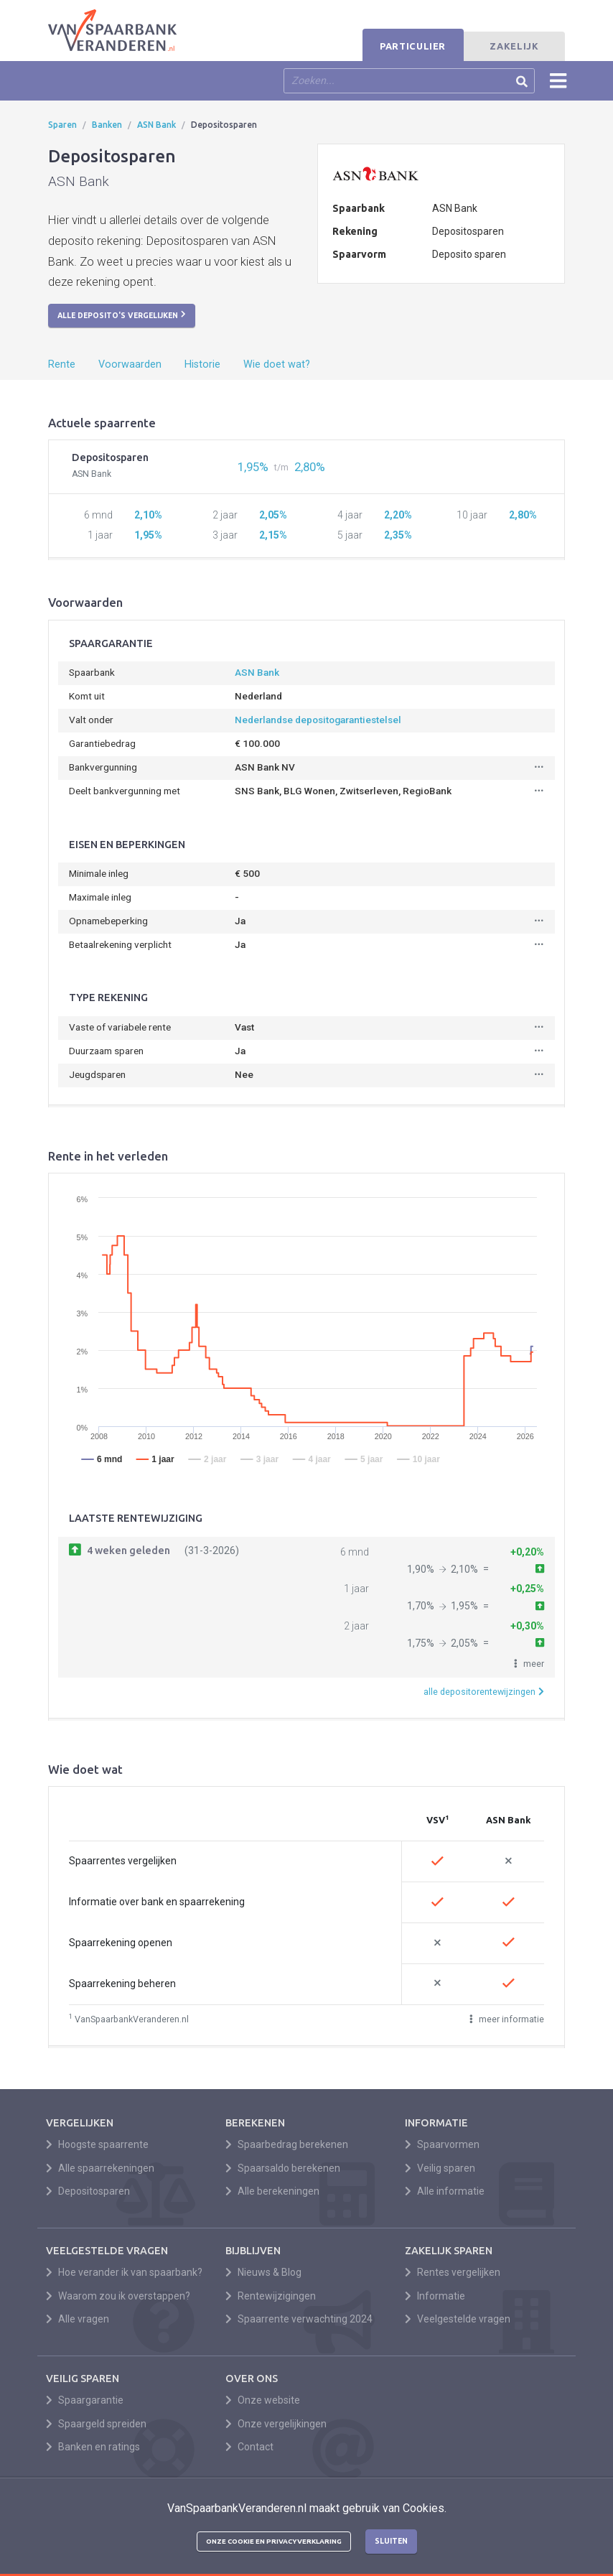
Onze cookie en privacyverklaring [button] (274, 2541)
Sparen (62, 124)
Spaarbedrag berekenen (286, 2144)
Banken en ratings (93, 2446)
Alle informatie (445, 2191)
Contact (249, 2446)
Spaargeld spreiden (96, 2423)
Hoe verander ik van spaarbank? (124, 2272)
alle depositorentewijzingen (484, 1691)
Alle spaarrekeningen (100, 2168)
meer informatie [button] (506, 2019)
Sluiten (391, 2541)
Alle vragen (77, 2319)
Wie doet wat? (276, 364)
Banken (107, 124)
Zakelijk (514, 46)
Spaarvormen (442, 2144)
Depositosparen (88, 2191)
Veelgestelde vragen (457, 2319)
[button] (529, 1663)
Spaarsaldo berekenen (282, 2168)
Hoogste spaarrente (97, 2144)
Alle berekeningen (272, 2191)
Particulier (413, 46)
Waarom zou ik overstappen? (118, 2296)
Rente (61, 364)
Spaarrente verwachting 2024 (299, 2319)
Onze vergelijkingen (276, 2423)
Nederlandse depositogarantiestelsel (318, 719)
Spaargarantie (84, 2400)
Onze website (262, 2400)
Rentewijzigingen (270, 2296)
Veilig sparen (440, 2168)
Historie (202, 364)
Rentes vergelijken (452, 2272)
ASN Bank (156, 124)
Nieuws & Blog (263, 2272)
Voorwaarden (130, 364)
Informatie (435, 2296)
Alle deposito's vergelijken (121, 314)
